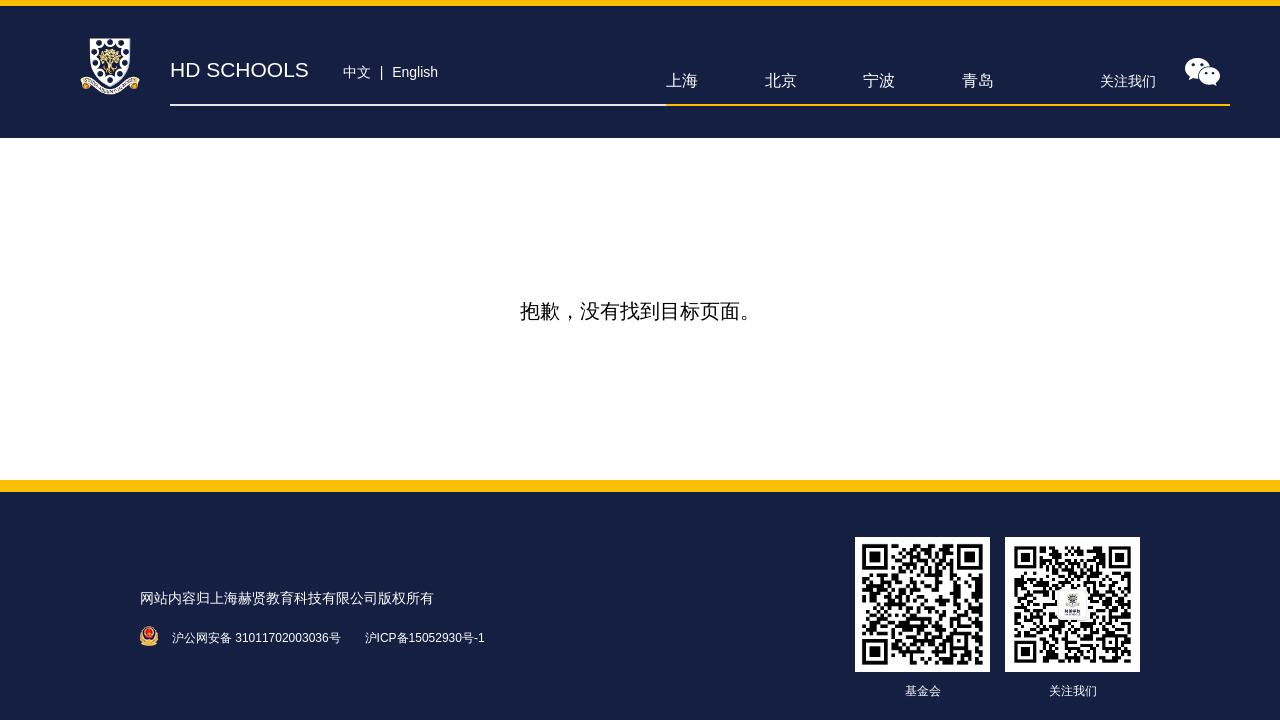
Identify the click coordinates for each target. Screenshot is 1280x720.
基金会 (923, 691)
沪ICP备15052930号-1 (425, 638)
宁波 (879, 80)
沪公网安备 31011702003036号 (256, 638)
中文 (357, 72)
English (415, 72)
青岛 (978, 80)
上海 (682, 80)
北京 (781, 80)
